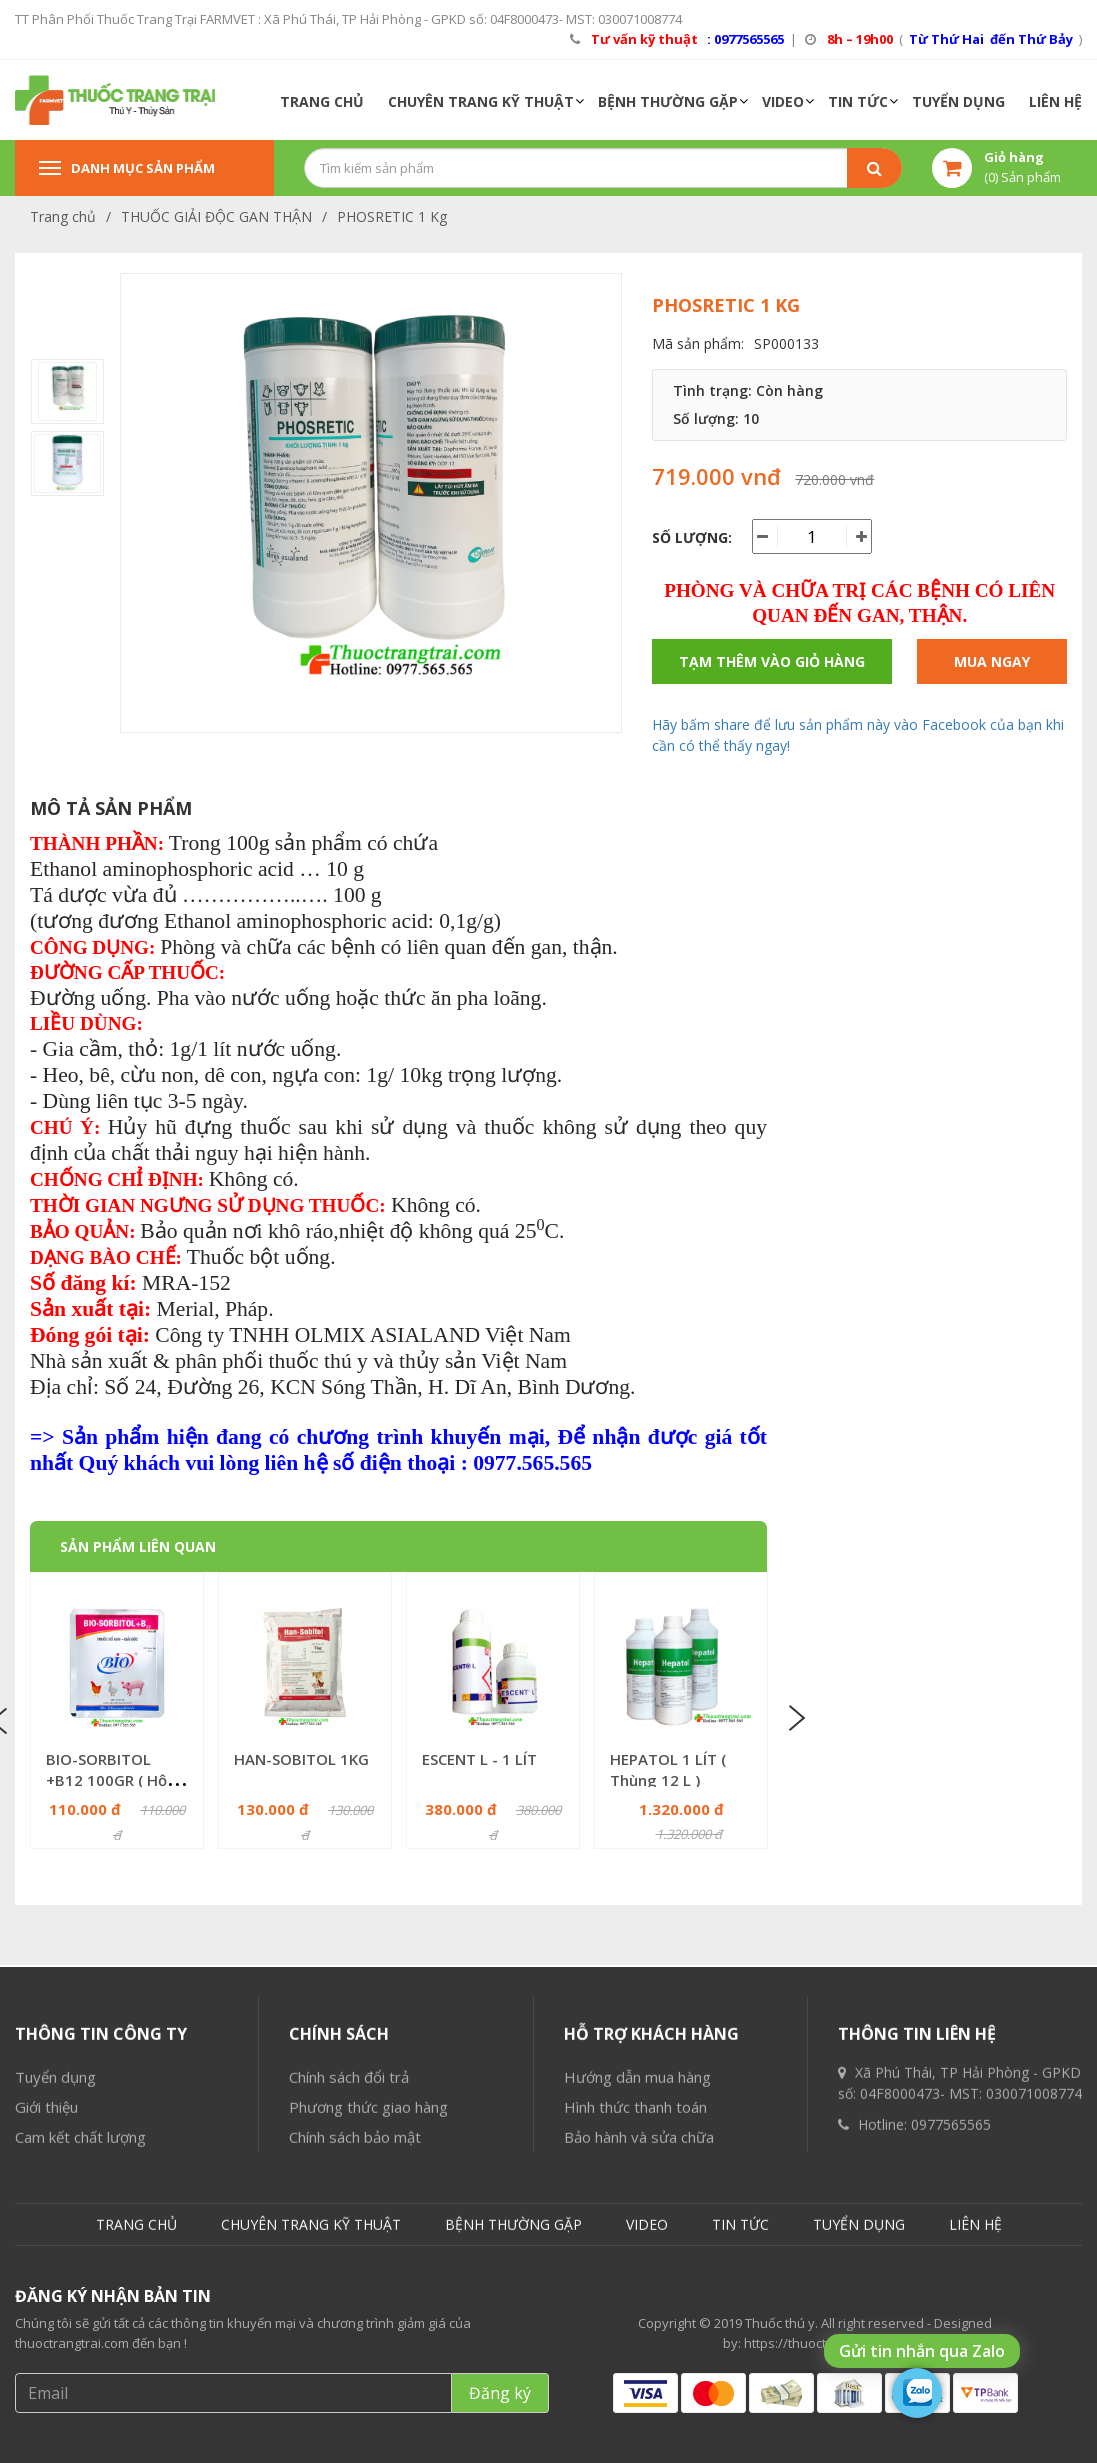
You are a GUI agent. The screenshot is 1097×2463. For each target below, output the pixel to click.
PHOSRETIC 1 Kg (392, 216)
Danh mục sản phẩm (127, 168)
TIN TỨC (858, 101)
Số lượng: (692, 537)
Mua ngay (992, 661)
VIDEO (783, 101)
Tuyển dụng (55, 2347)
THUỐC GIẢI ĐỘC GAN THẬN (216, 216)
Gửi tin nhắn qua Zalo (922, 2351)
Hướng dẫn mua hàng (637, 2347)
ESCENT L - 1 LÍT (479, 1759)
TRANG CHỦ (322, 101)
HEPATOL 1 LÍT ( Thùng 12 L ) (668, 1769)
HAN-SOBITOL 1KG (301, 1759)
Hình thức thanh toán (635, 2377)
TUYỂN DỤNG (958, 101)
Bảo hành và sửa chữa (639, 2407)
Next (795, 1719)
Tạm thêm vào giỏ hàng (772, 661)
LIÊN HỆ (1055, 101)
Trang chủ (63, 216)
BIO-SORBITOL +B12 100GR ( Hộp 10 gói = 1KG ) (111, 1780)
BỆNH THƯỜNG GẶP (668, 101)
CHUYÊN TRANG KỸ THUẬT (481, 101)
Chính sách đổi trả (349, 2347)
